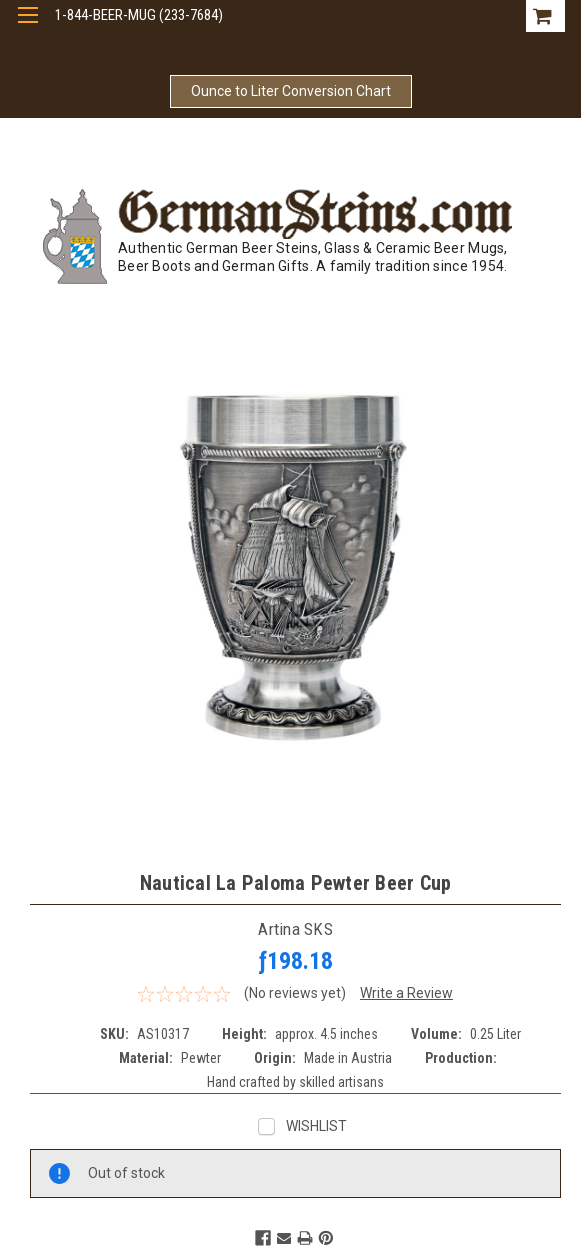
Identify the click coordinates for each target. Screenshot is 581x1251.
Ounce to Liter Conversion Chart (291, 91)
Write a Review (406, 993)
